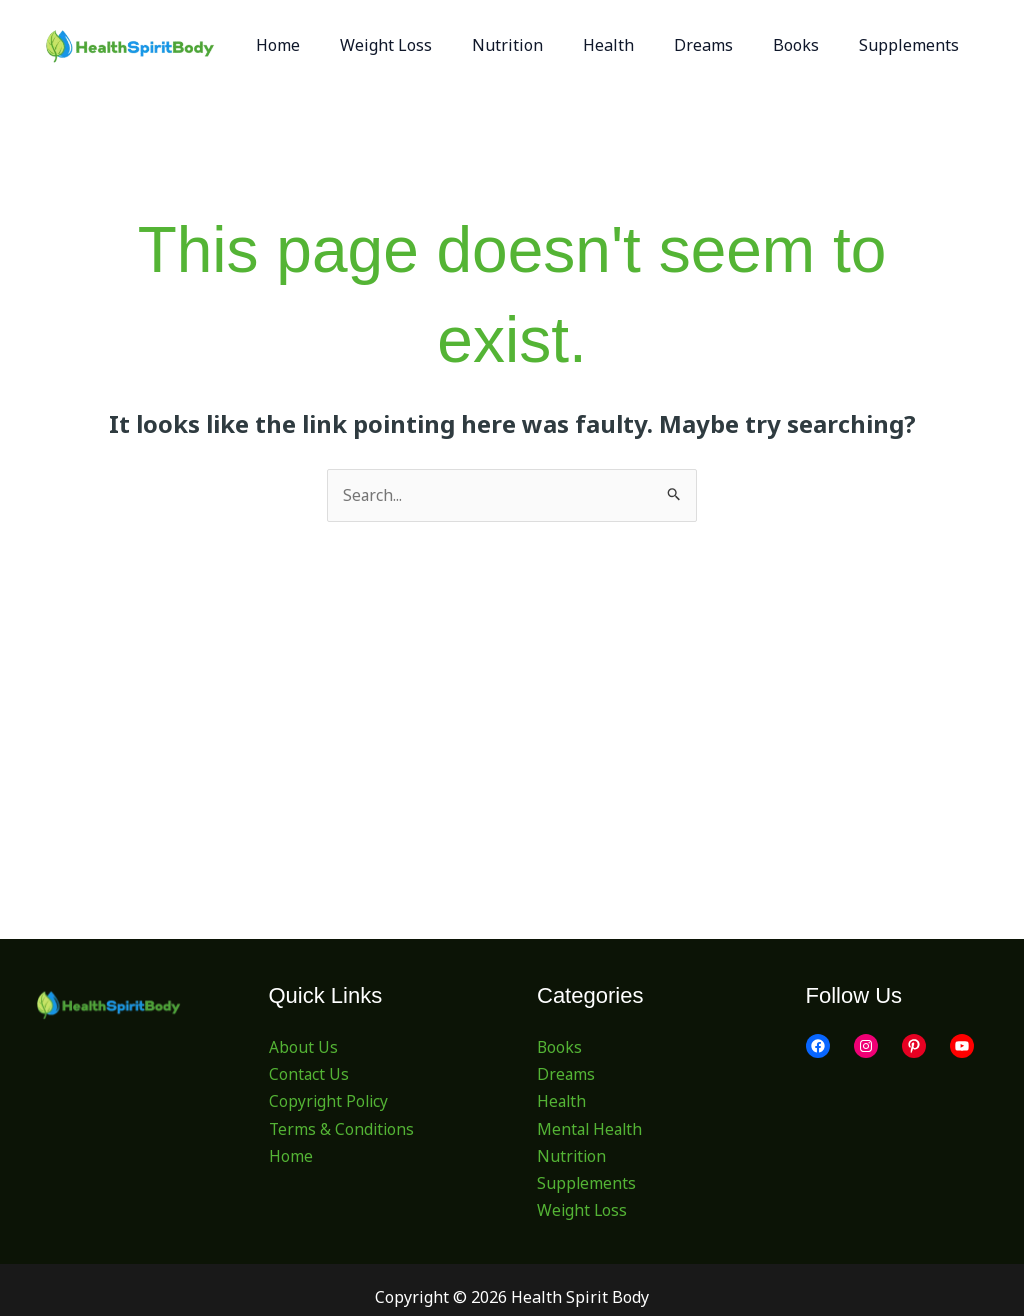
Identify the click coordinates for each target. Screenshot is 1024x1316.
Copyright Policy (330, 1102)
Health (562, 1102)
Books (560, 1047)
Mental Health (591, 1129)
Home (291, 1156)
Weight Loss (583, 1211)
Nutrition (572, 1156)
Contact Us (309, 1075)
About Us (303, 1047)
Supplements (587, 1183)
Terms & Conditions (343, 1129)
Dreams (566, 1075)
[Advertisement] (512, 672)
